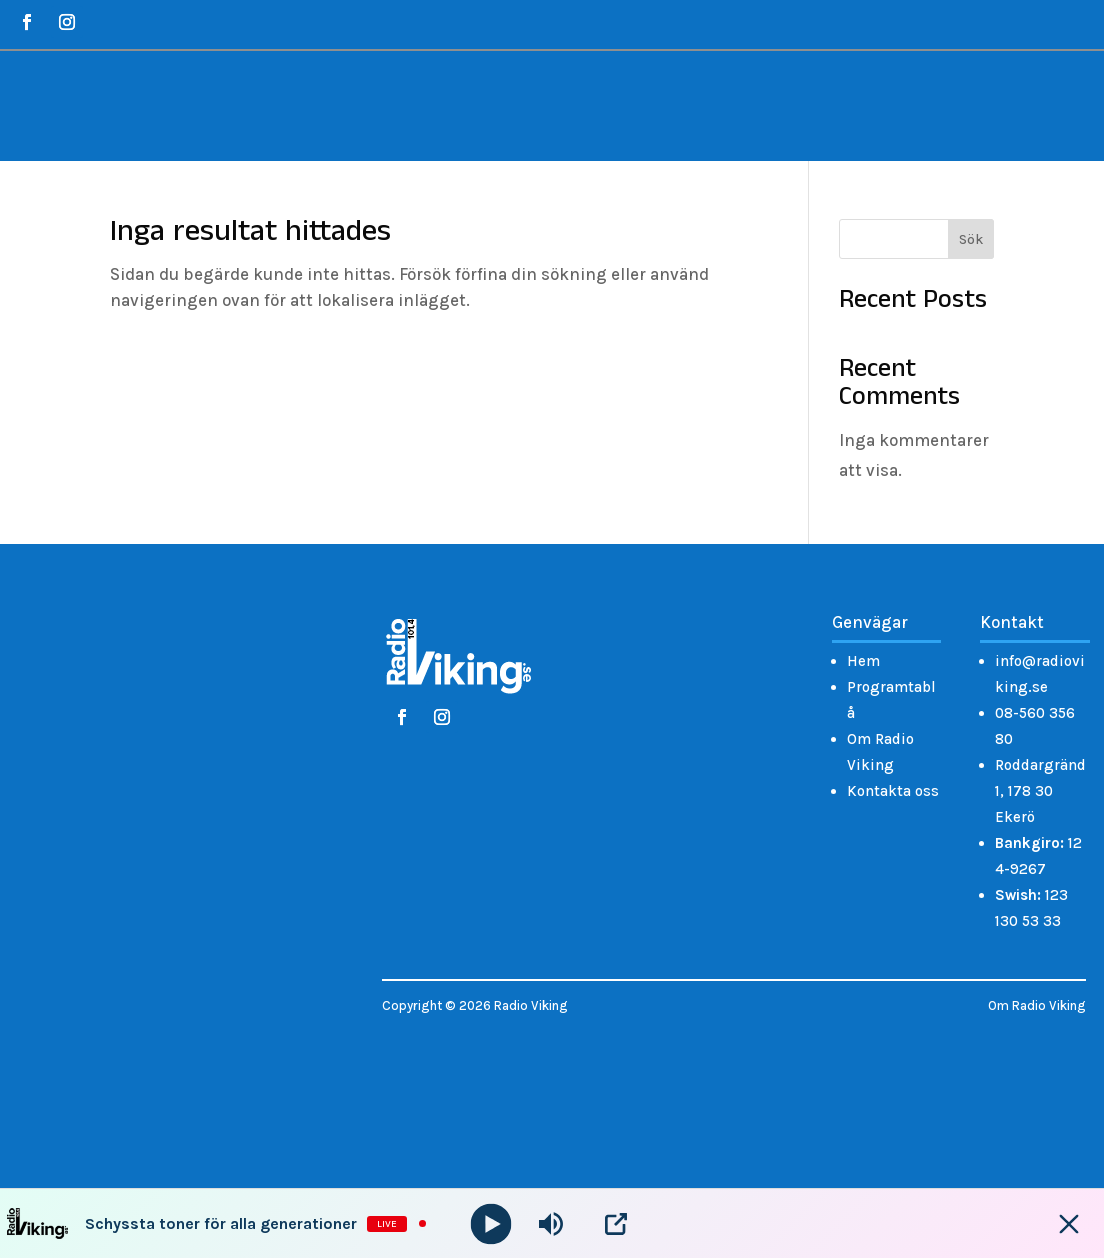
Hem (863, 661)
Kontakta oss (893, 791)
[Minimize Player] (1069, 1224)
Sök (971, 239)
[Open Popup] (616, 1224)
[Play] (491, 1223)
